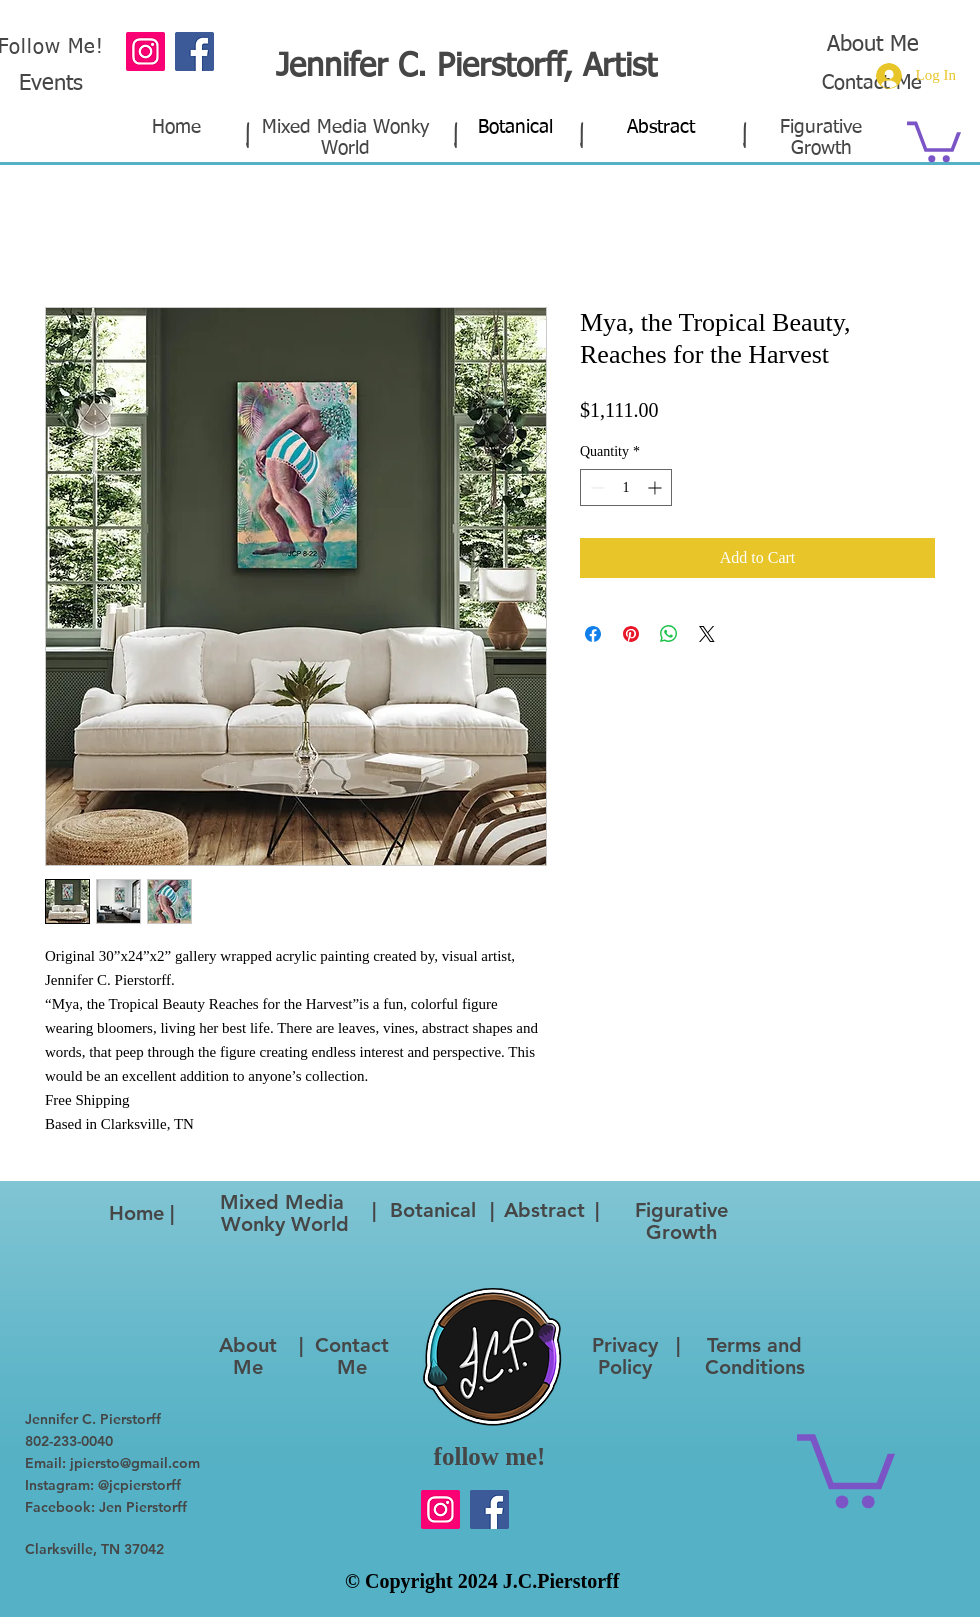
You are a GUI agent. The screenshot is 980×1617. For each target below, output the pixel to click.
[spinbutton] (626, 487)
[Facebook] (489, 1509)
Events (51, 84)
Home (176, 127)
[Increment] (656, 487)
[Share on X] (707, 634)
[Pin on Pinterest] (631, 634)
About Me (873, 45)
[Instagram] (145, 51)
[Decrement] (595, 487)
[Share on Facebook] (593, 634)
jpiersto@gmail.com (135, 1463)
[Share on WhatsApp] (669, 634)
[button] (934, 139)
